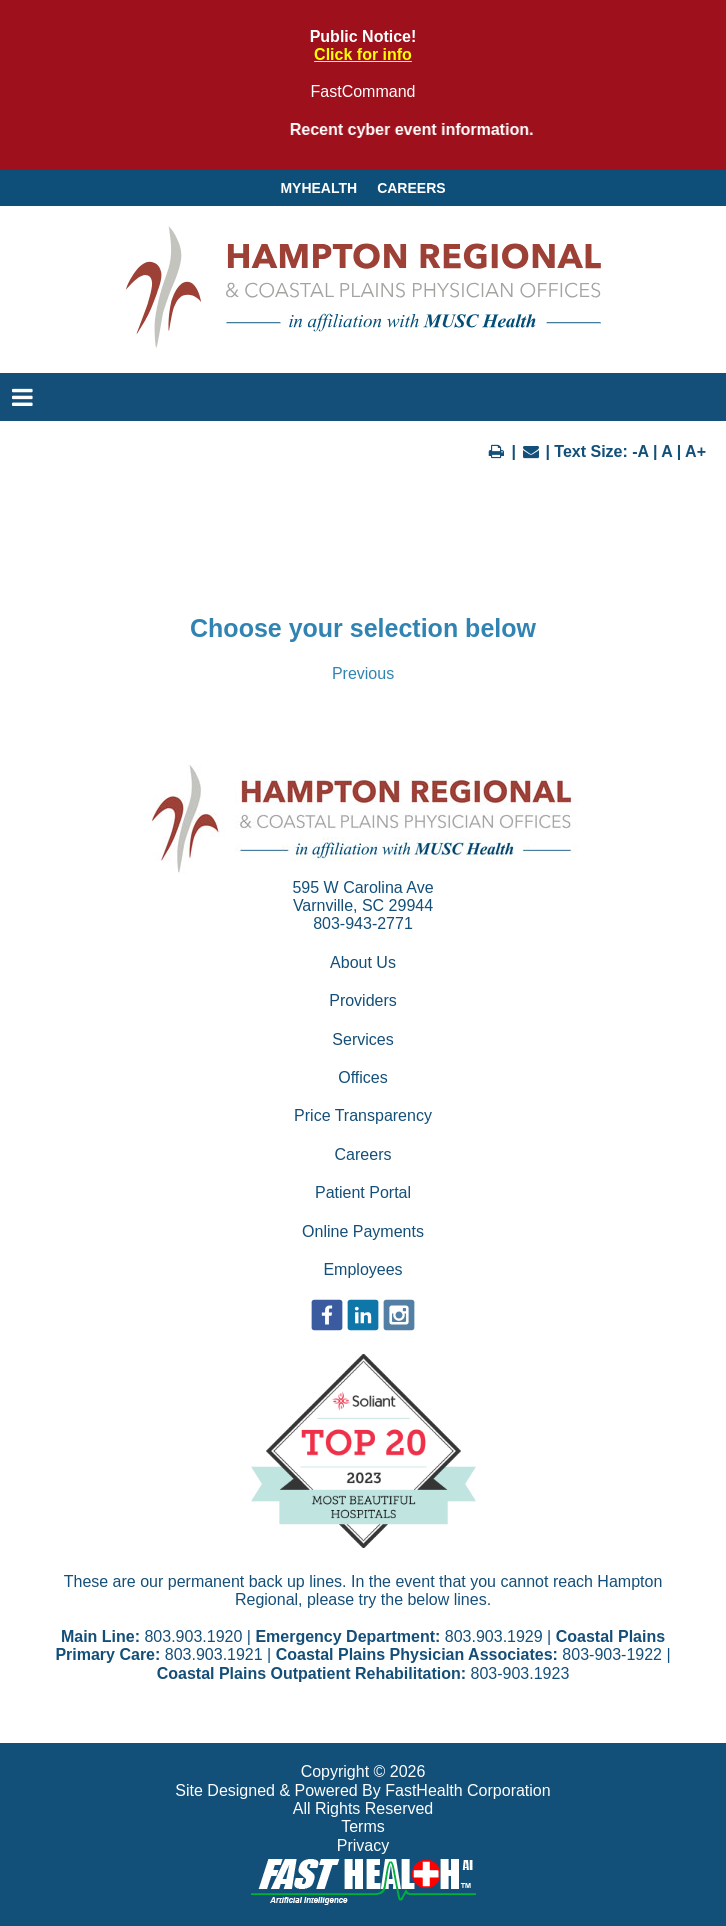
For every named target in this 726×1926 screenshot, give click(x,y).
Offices (363, 1077)
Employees (362, 1269)
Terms (363, 1826)
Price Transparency (363, 1115)
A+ (695, 451)
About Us (363, 962)
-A (640, 451)
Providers (363, 1000)
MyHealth (318, 188)
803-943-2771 (363, 923)
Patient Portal (363, 1192)
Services (362, 1039)
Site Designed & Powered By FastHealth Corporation (362, 1790)
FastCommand (363, 91)
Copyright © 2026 (363, 1771)
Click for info (363, 54)
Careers (411, 188)
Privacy (363, 1845)
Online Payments (363, 1231)
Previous (363, 673)
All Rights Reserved (363, 1808)
